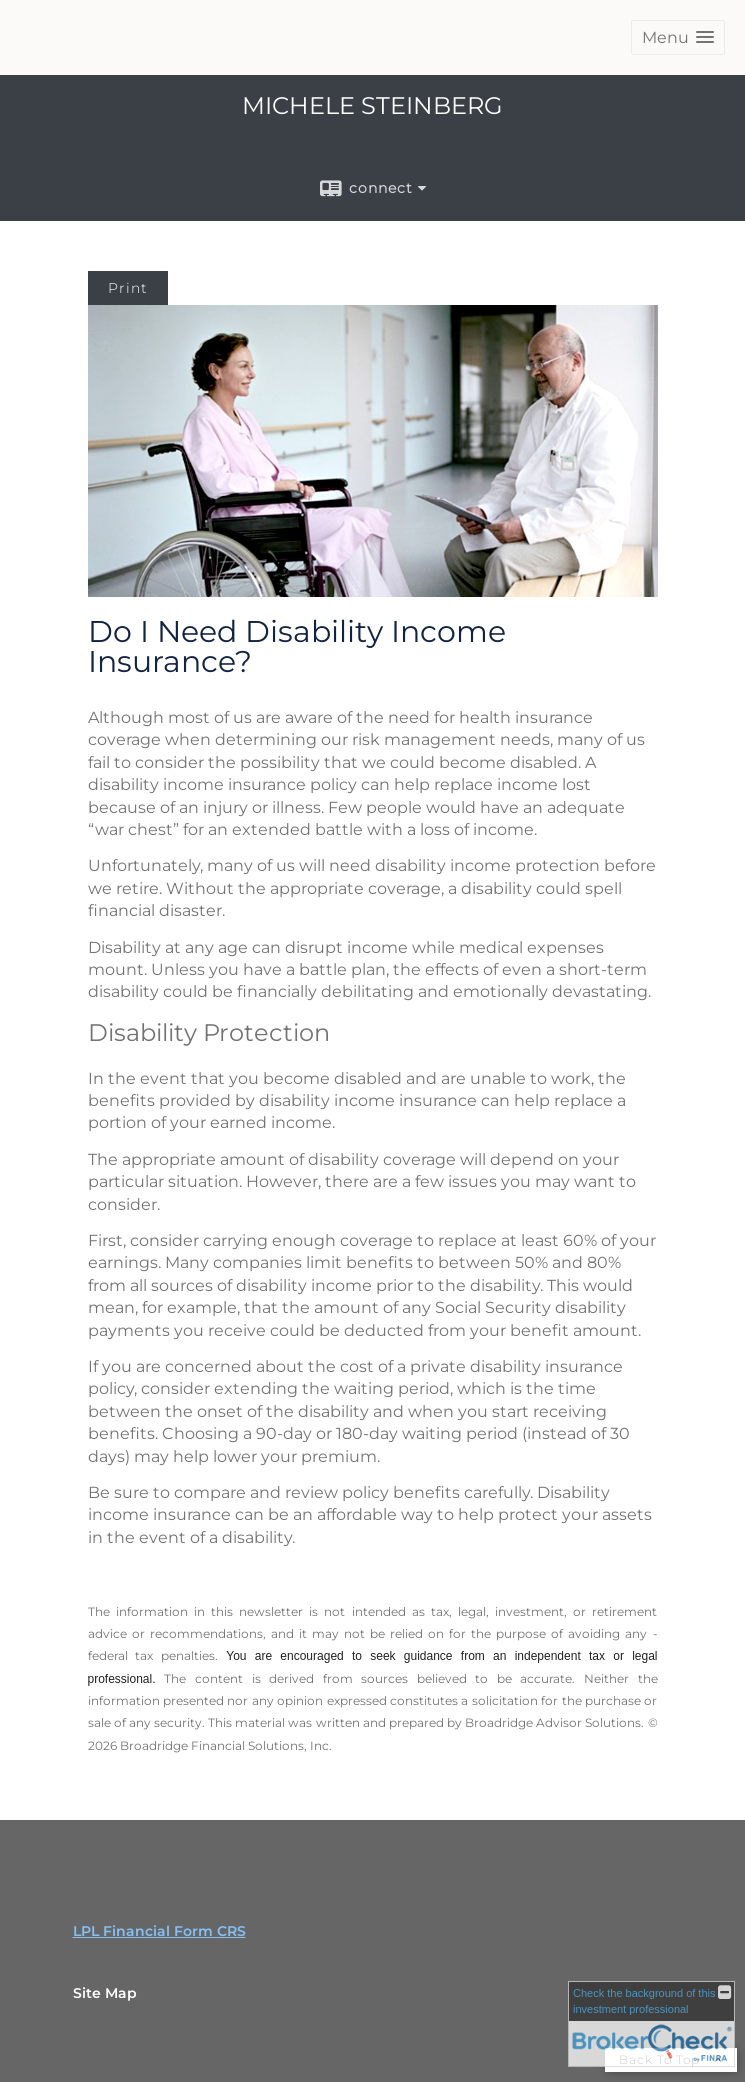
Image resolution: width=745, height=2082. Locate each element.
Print (128, 288)
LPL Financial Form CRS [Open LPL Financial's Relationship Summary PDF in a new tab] (159, 1931)
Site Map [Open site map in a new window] (105, 1993)
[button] (678, 37)
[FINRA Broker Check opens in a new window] (651, 2024)
